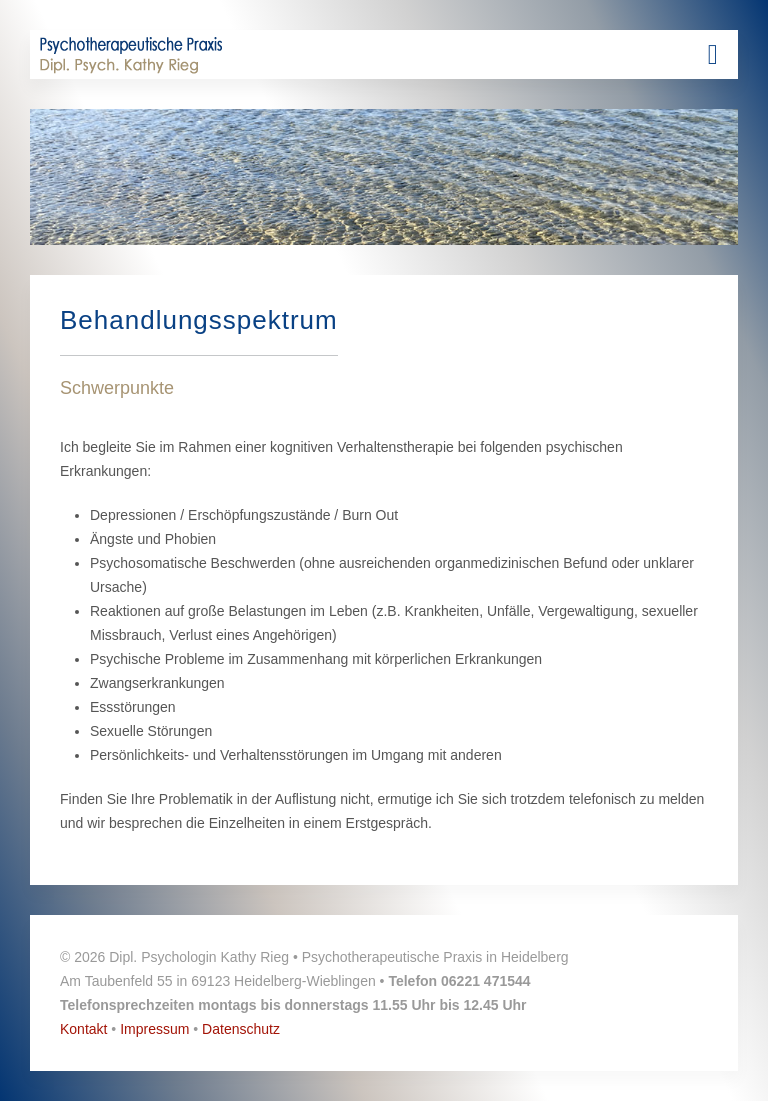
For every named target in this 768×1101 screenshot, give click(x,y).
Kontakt (83, 1029)
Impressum (154, 1029)
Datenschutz (241, 1029)
